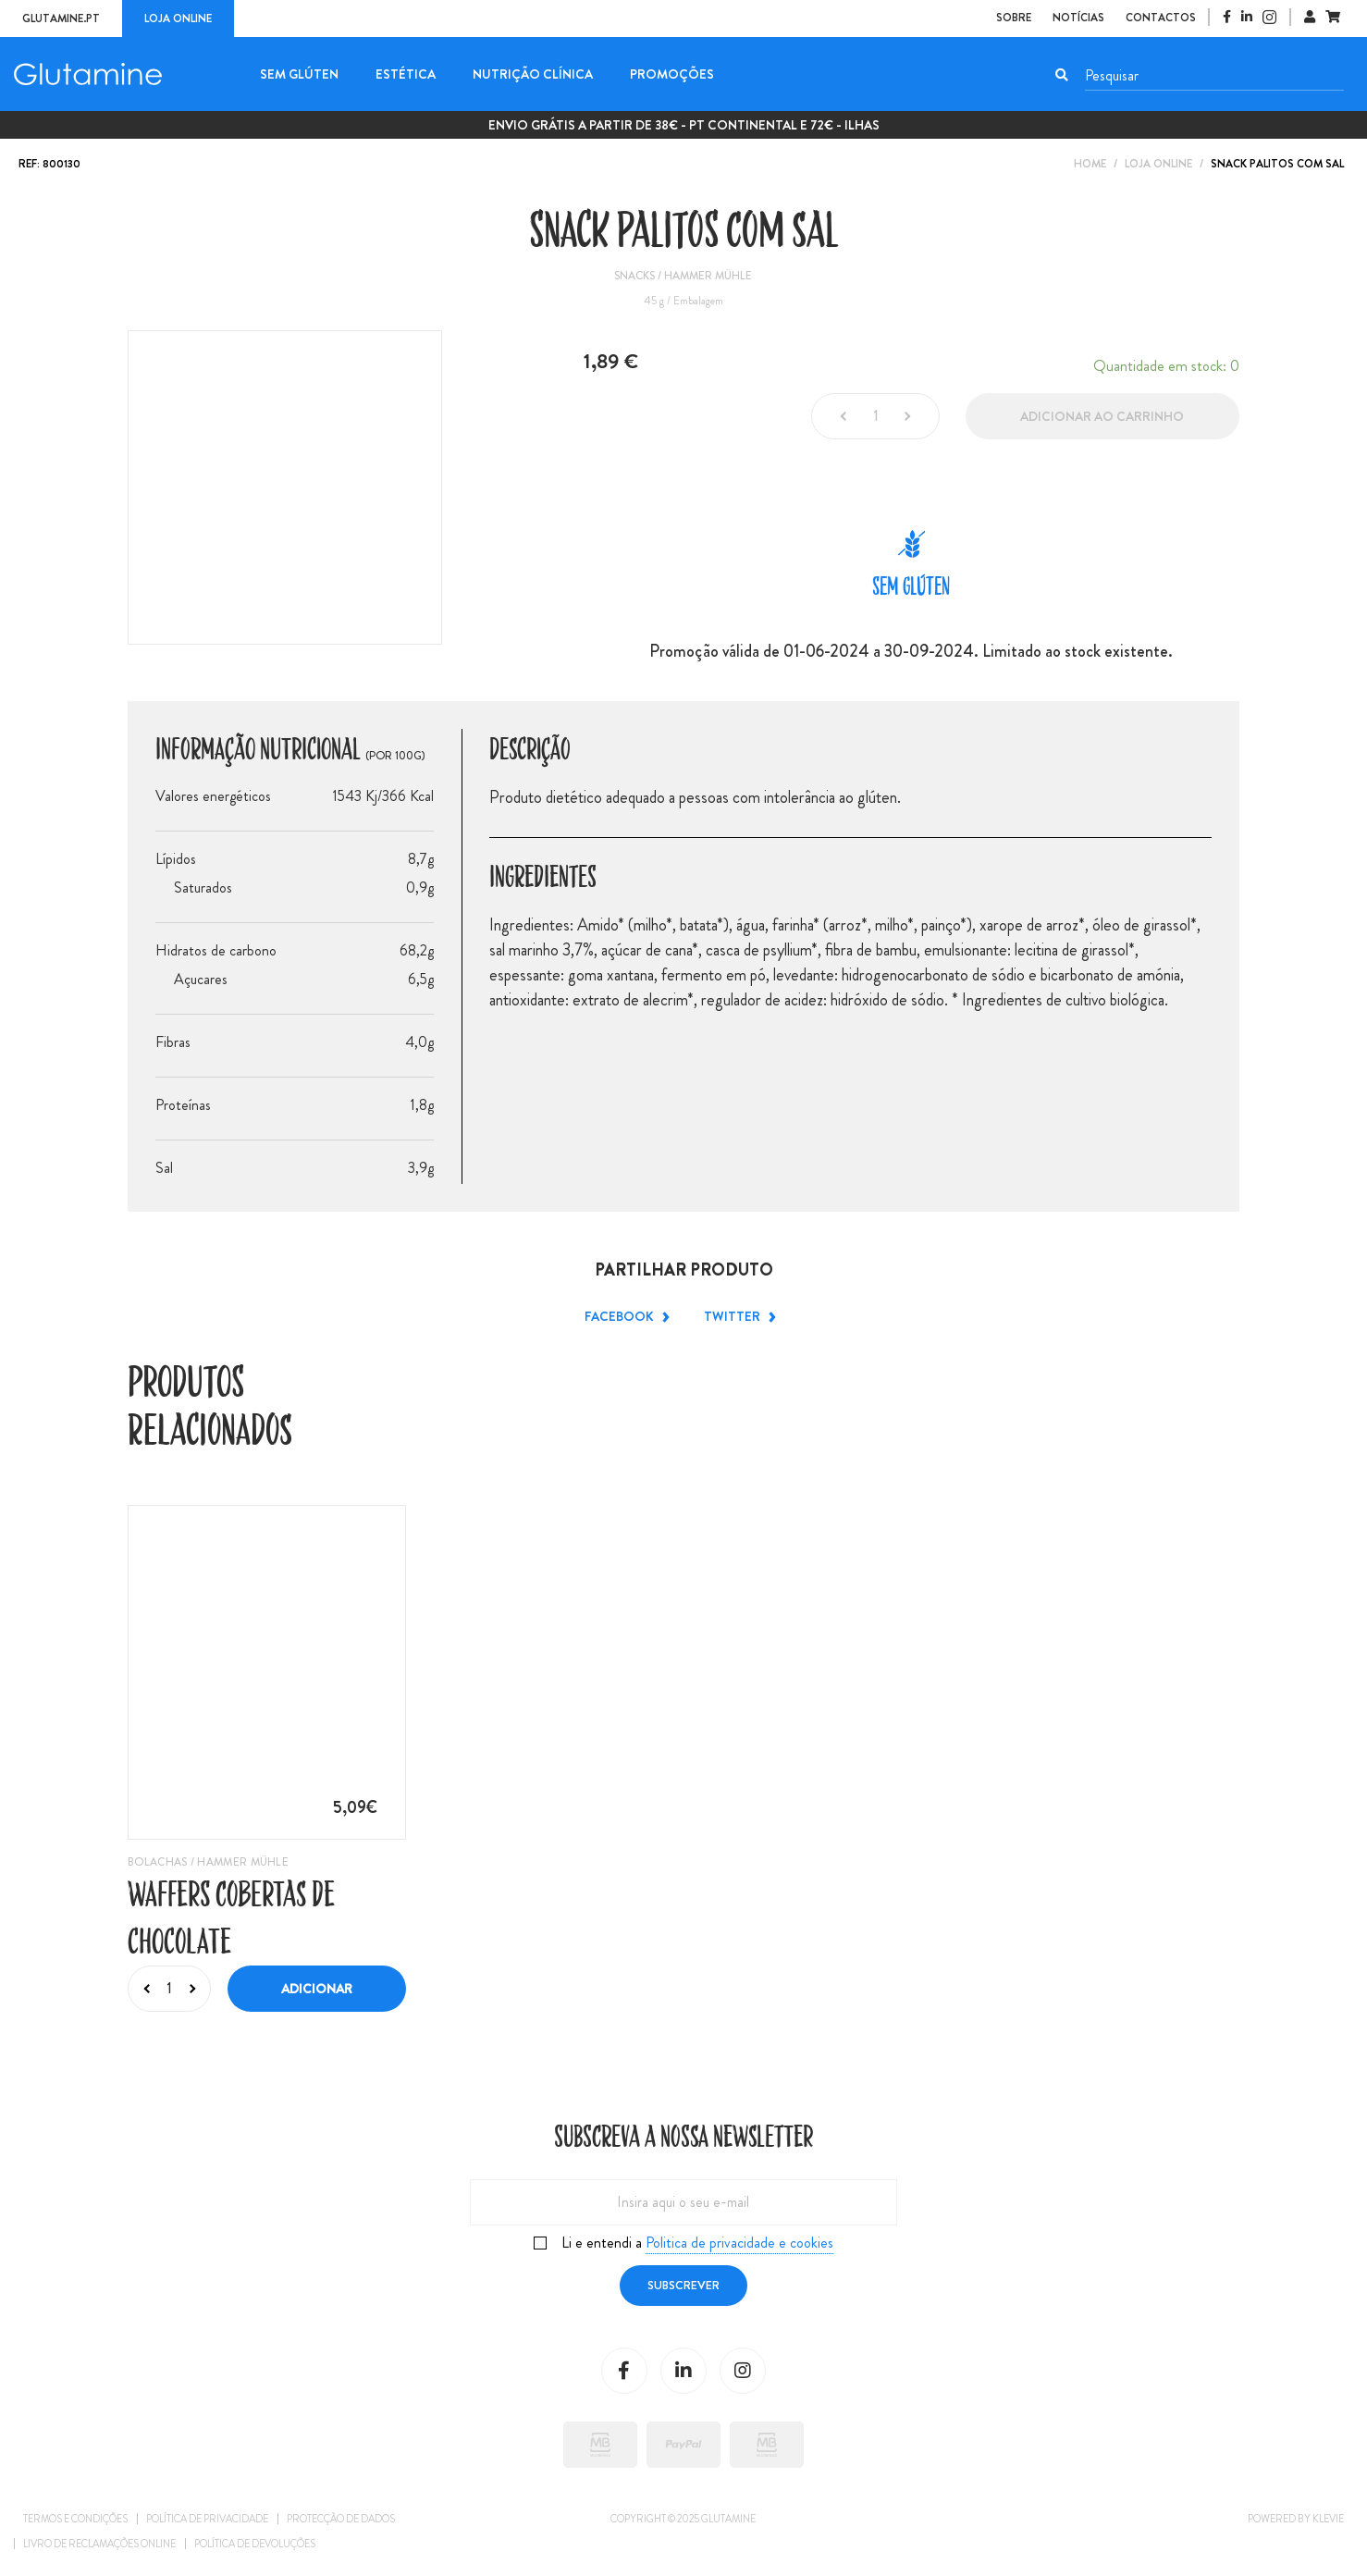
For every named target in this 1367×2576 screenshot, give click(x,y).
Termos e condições (75, 2518)
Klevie (1328, 2518)
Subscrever (683, 2285)
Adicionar (316, 1988)
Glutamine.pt (61, 18)
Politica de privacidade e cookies (739, 2242)
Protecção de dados (341, 2518)
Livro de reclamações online (99, 2543)
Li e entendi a (697, 2243)
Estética (406, 74)
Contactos (1161, 17)
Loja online (178, 18)
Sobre (1013, 17)
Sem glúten (299, 74)
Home (1090, 163)
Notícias (1078, 17)
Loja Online (1158, 163)
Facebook (625, 1317)
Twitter (738, 1317)
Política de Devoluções (254, 2543)
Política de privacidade (207, 2518)
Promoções (672, 74)
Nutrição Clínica (533, 74)
